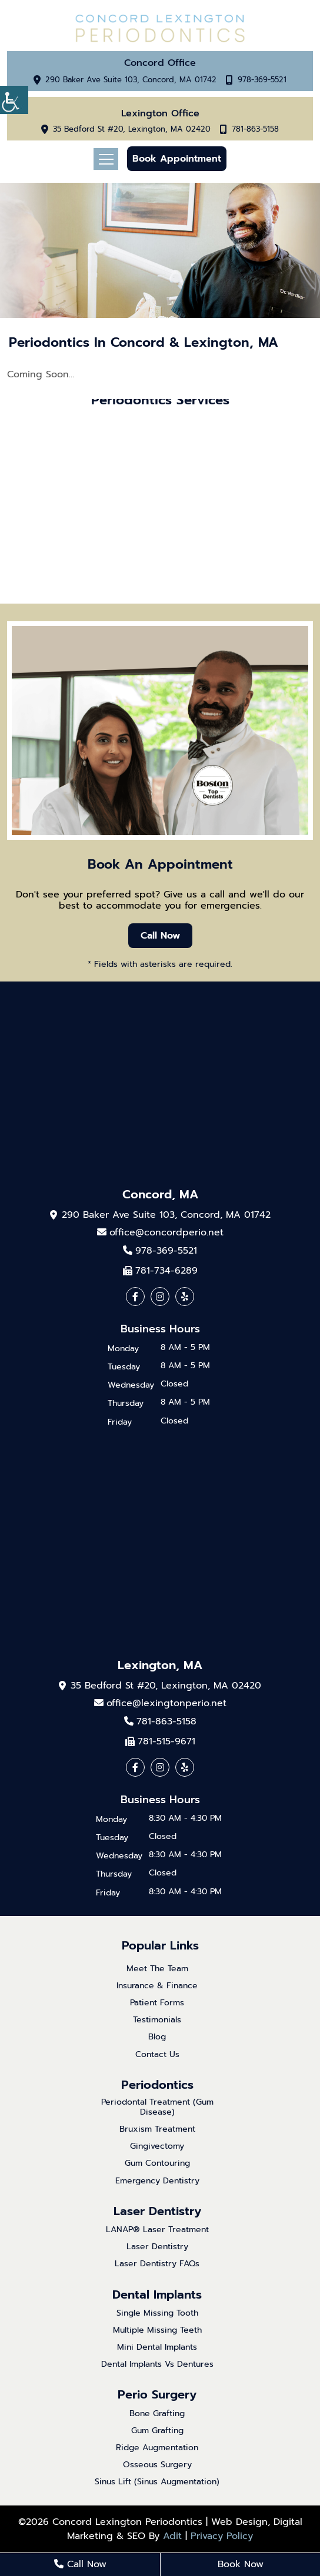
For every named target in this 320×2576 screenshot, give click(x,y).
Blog (157, 2037)
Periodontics (157, 2085)
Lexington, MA (160, 1665)
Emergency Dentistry (157, 2181)
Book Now (241, 2564)
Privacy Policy (222, 2536)
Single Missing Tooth (157, 2314)
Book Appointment (176, 159)
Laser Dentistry (157, 2211)
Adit (172, 2536)
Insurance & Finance (157, 1986)
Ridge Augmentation (157, 2448)
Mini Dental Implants (157, 2348)
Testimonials (157, 2020)
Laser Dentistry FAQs (157, 2264)
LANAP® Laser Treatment (157, 2230)
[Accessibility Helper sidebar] (14, 100)
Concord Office (160, 63)
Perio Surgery (157, 2394)
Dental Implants (157, 2294)
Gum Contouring (157, 2164)
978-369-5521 (262, 80)
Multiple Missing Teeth (157, 2331)
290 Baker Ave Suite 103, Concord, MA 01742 (130, 80)
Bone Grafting (157, 2414)
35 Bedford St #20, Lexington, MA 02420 (132, 130)
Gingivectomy (157, 2147)
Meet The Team (157, 1969)
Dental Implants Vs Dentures (157, 2365)
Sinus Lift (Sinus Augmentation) (157, 2482)
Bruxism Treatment (157, 2130)
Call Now (160, 936)
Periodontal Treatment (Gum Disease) (157, 2108)
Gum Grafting (157, 2431)
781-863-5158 (255, 130)
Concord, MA (160, 1194)
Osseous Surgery (157, 2465)
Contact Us (157, 2055)
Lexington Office (160, 114)
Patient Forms (157, 2003)
